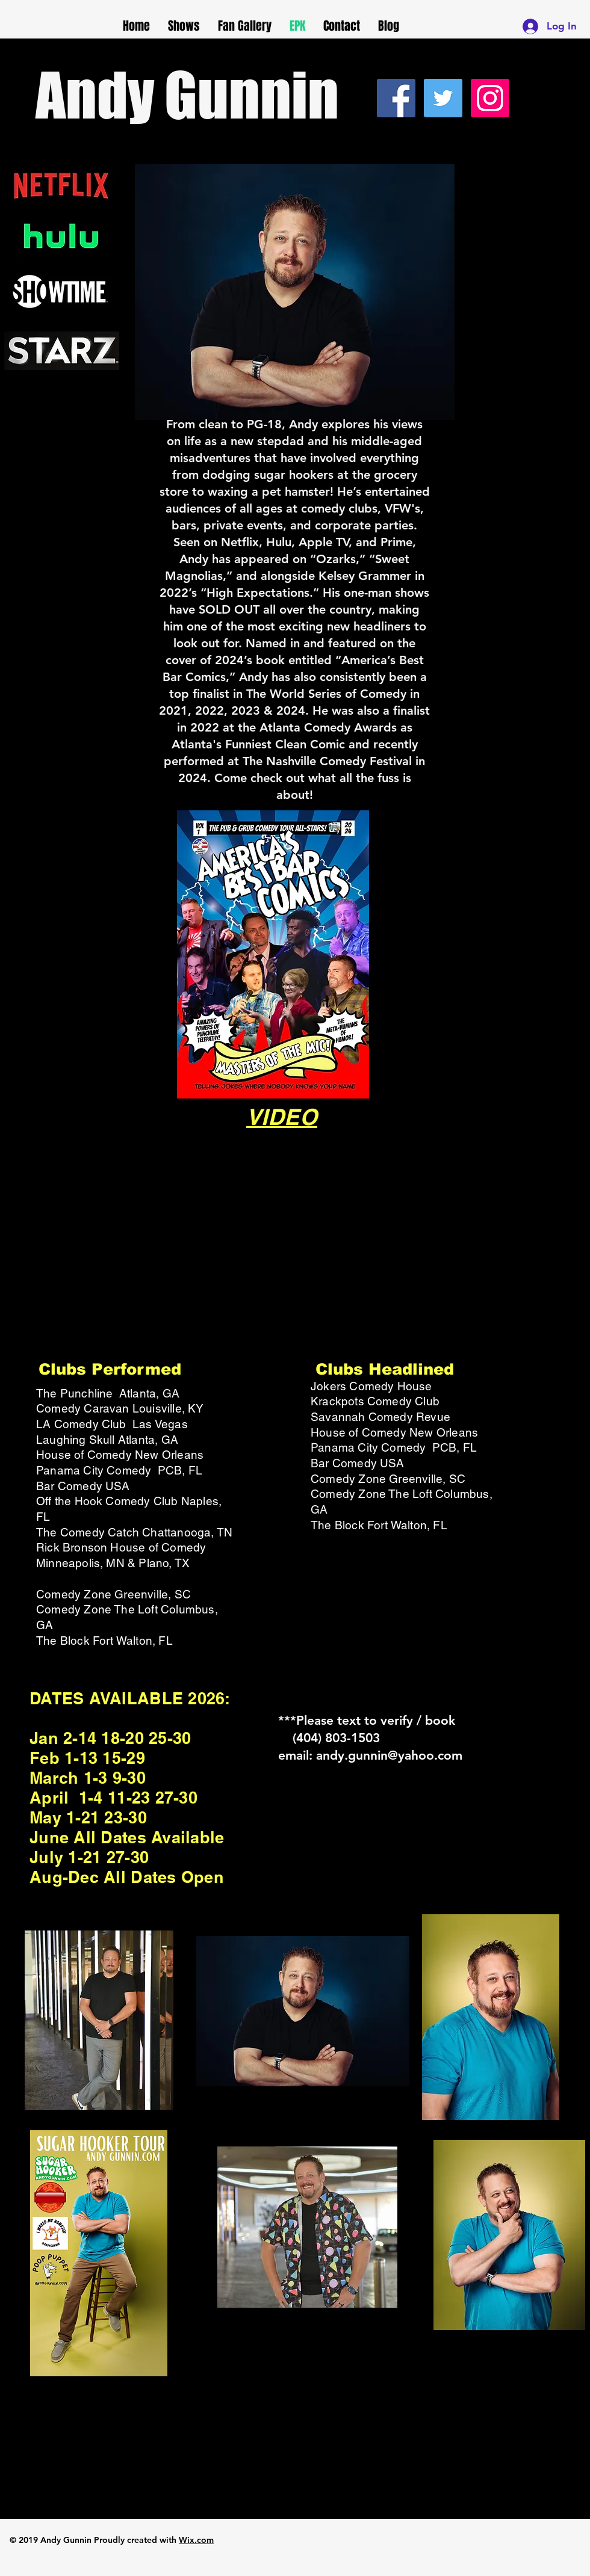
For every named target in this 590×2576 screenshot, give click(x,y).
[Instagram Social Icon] (490, 98)
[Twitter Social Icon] (443, 98)
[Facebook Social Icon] (396, 98)
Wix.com (196, 2539)
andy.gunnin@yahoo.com (389, 1755)
